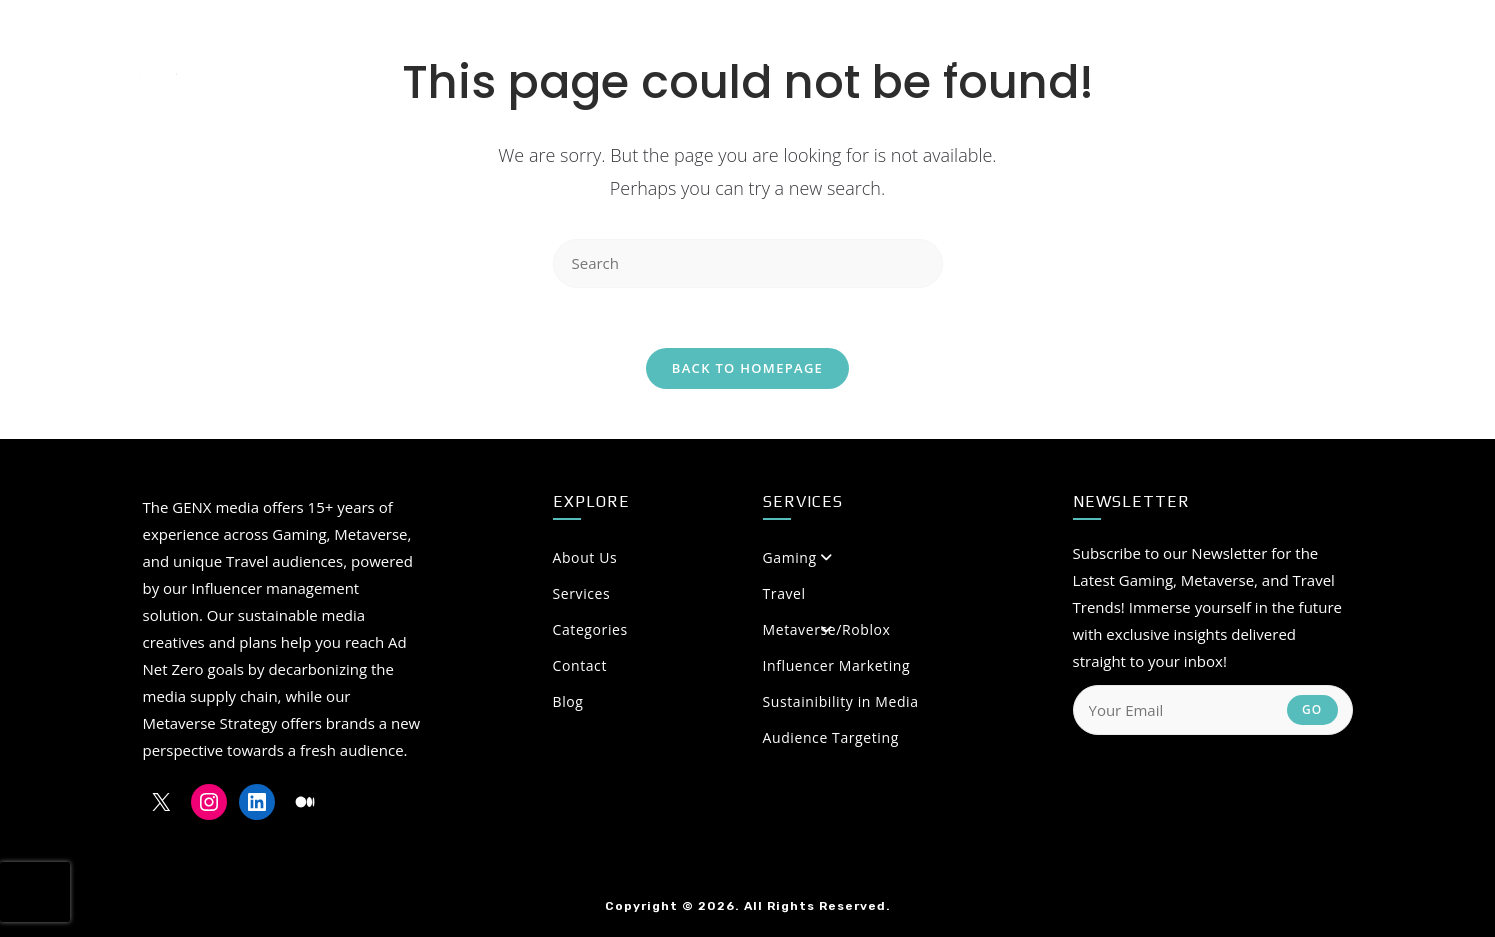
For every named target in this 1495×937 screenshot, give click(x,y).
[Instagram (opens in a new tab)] (1309, 59)
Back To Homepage (747, 368)
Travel (784, 593)
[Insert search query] (748, 263)
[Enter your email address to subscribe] (1213, 710)
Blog (568, 701)
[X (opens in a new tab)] (1273, 59)
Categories (693, 629)
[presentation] (35, 892)
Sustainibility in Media (841, 701)
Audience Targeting (831, 737)
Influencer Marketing (837, 665)
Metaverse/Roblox (827, 629)
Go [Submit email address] (1312, 709)
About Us (693, 557)
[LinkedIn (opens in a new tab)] (1344, 59)
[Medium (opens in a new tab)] (1382, 59)
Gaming (790, 557)
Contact (580, 665)
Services (582, 593)
